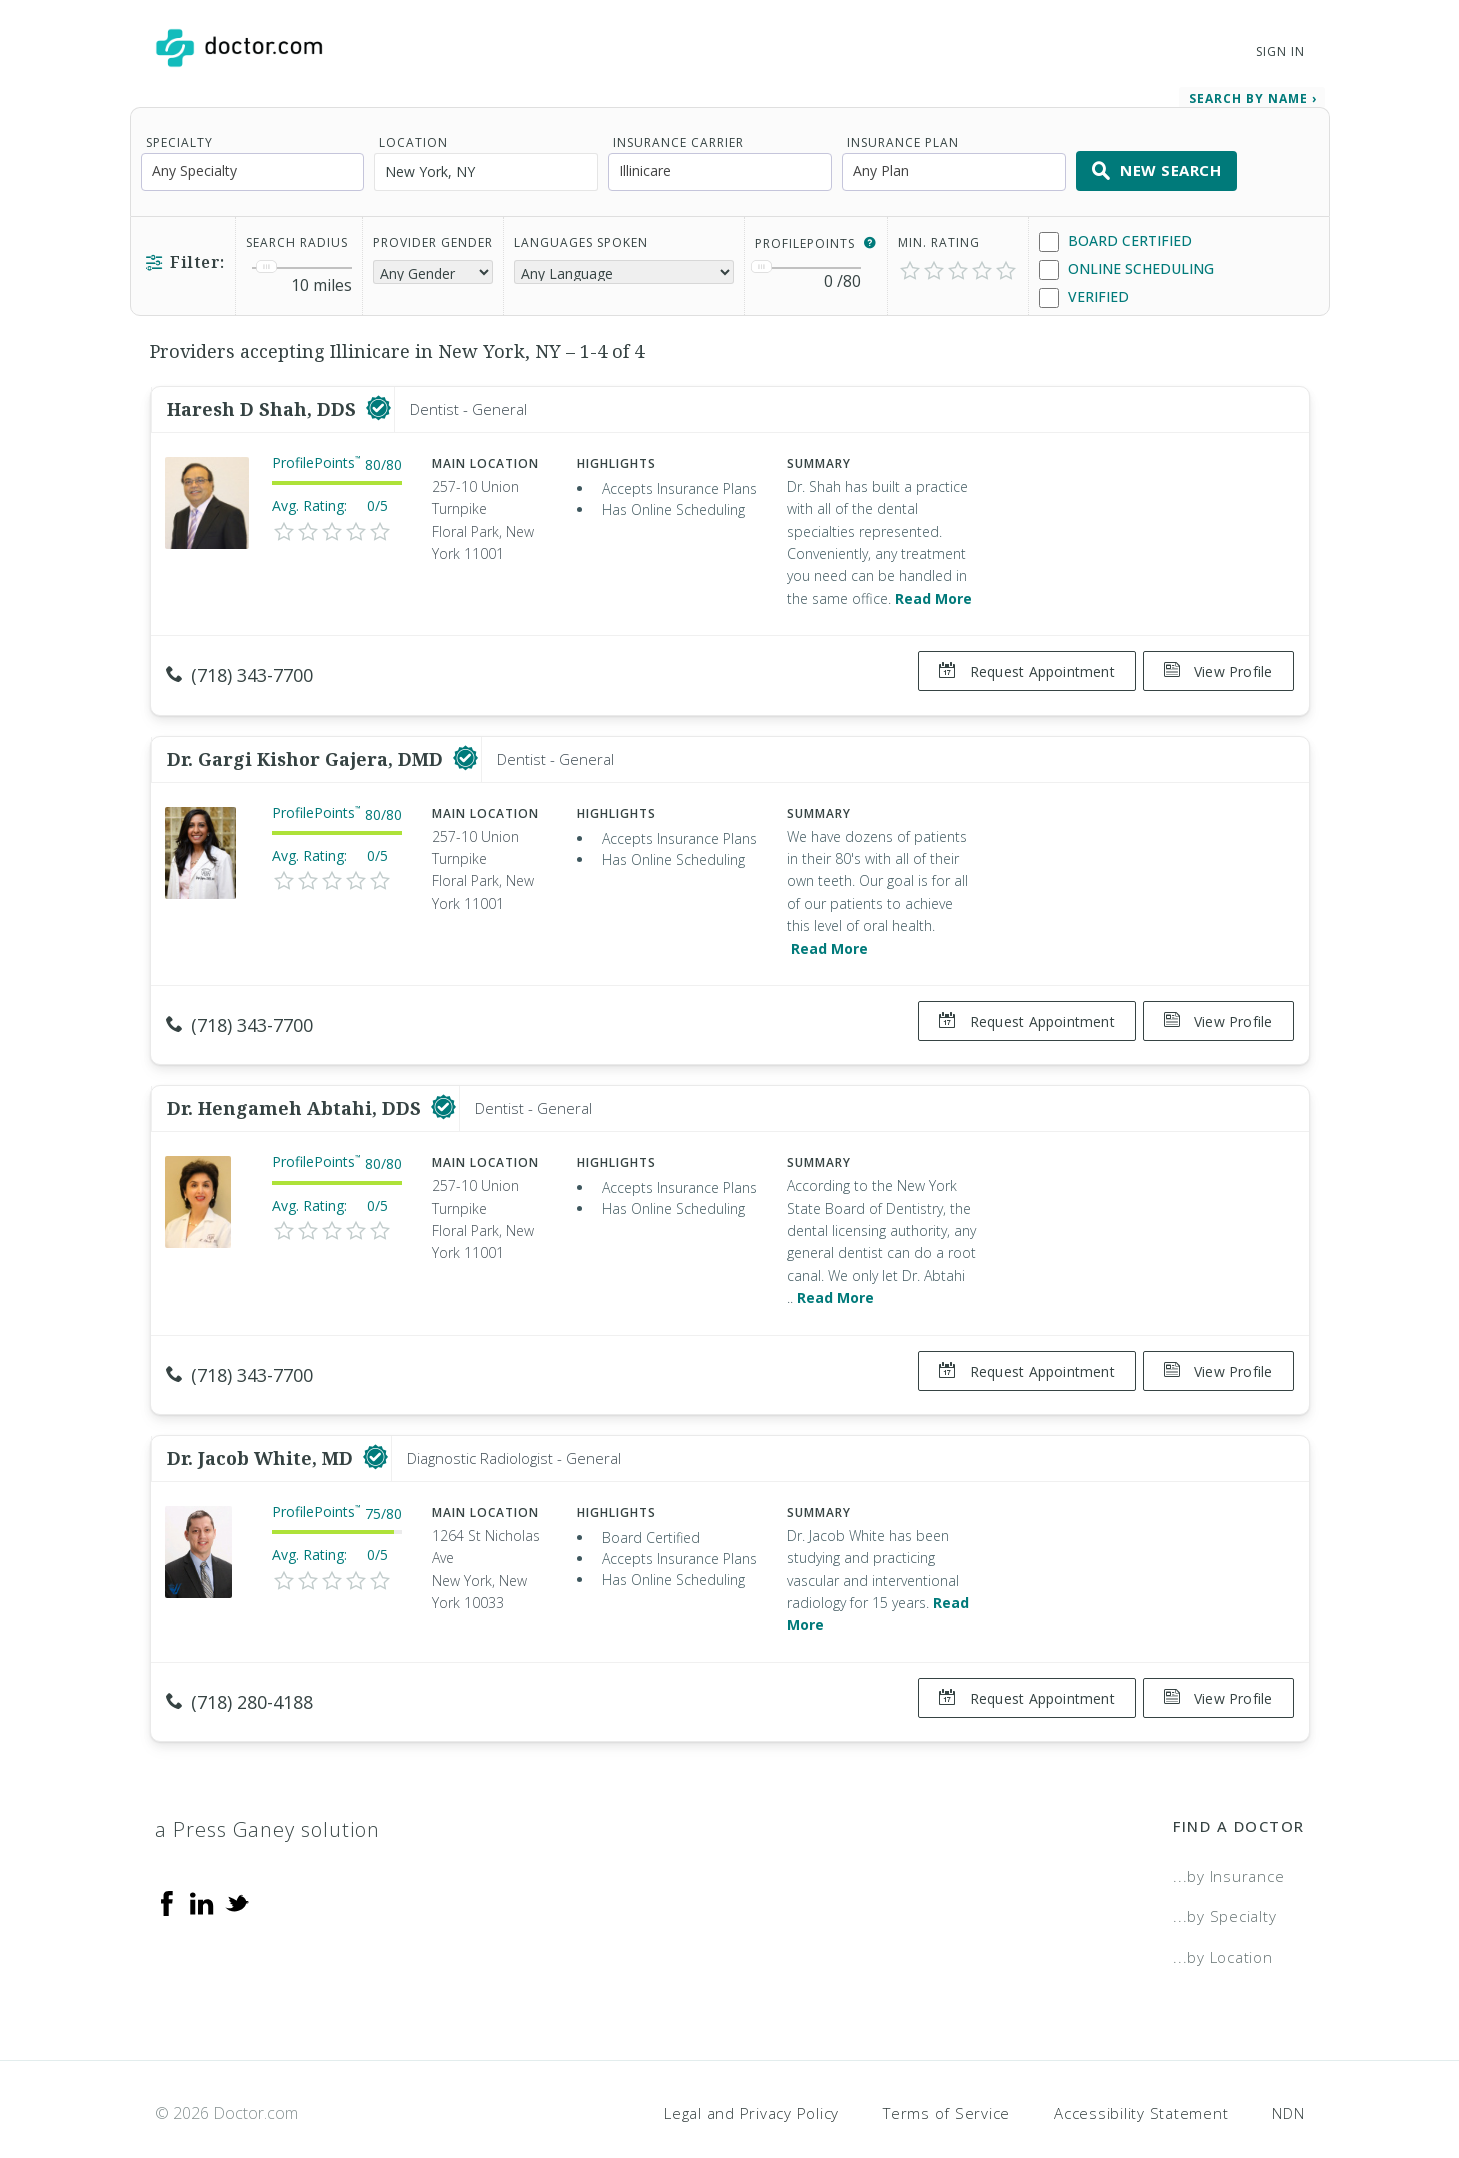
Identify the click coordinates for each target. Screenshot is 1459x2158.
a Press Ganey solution (267, 1789)
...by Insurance (1228, 1836)
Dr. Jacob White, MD (262, 1426)
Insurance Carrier (678, 135)
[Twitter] (237, 1862)
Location (413, 135)
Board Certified (1115, 234)
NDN (1288, 2073)
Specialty (179, 135)
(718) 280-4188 (239, 1670)
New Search (1157, 164)
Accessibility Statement (1141, 2073)
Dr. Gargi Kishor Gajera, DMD (307, 743)
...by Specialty (1224, 1876)
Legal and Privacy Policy (751, 2073)
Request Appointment (1018, 664)
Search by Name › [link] (1253, 91)
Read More (933, 591)
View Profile (1218, 664)
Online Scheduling (1126, 262)
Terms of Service (946, 2073)
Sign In (1280, 51)
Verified (1084, 290)
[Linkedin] (202, 1862)
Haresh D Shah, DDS (264, 402)
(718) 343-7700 (239, 668)
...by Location (1223, 1917)
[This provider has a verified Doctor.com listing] (378, 402)
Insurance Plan (903, 135)
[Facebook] (167, 1862)
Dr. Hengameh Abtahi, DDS (296, 1085)
